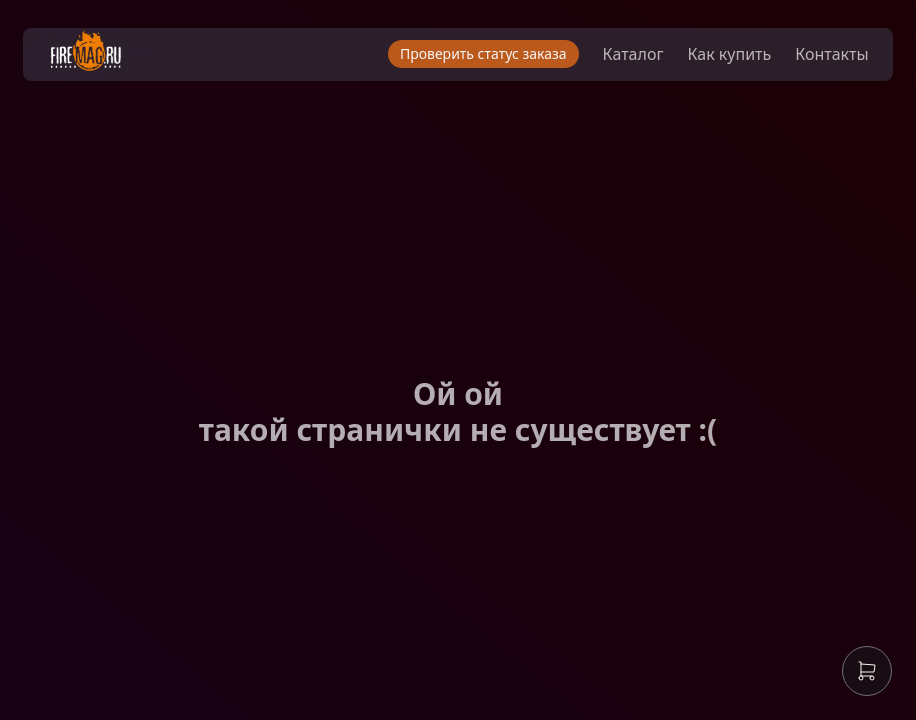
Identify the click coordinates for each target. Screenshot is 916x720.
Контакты (815, 60)
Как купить (713, 60)
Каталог (616, 60)
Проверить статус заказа (466, 59)
